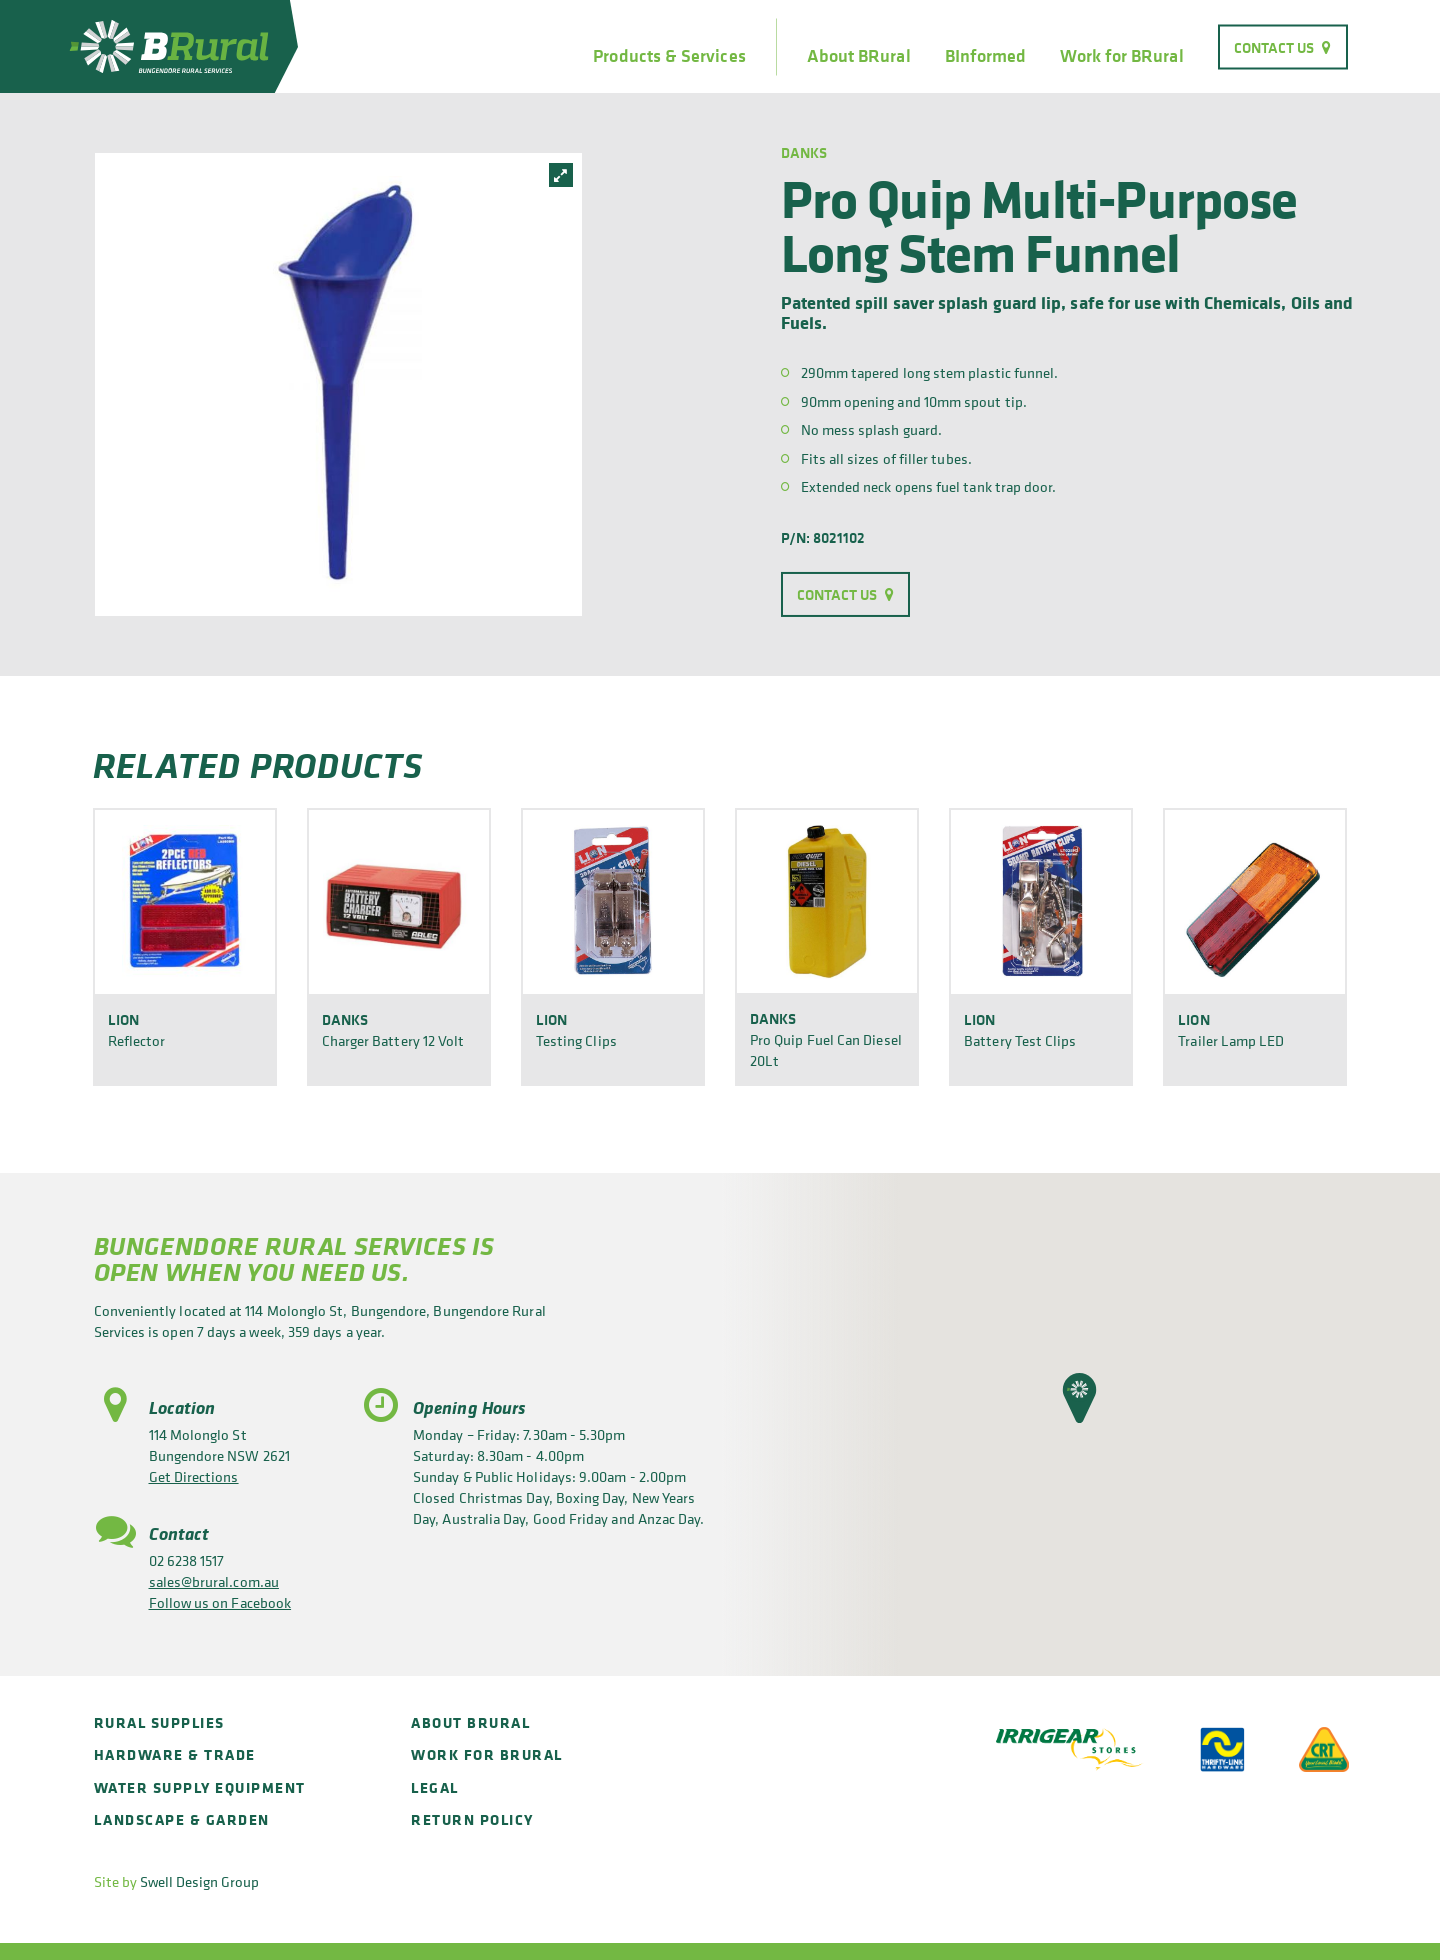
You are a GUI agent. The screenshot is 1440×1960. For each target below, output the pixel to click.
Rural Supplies (159, 1722)
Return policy (472, 1819)
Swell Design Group (199, 1881)
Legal (435, 1787)
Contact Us (1274, 46)
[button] (1079, 1398)
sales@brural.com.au (214, 1581)
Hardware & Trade (175, 1754)
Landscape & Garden (182, 1819)
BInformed (986, 56)
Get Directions (194, 1476)
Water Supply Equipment (200, 1787)
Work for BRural (1121, 56)
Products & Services (669, 56)
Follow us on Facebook (220, 1602)
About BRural (859, 56)
